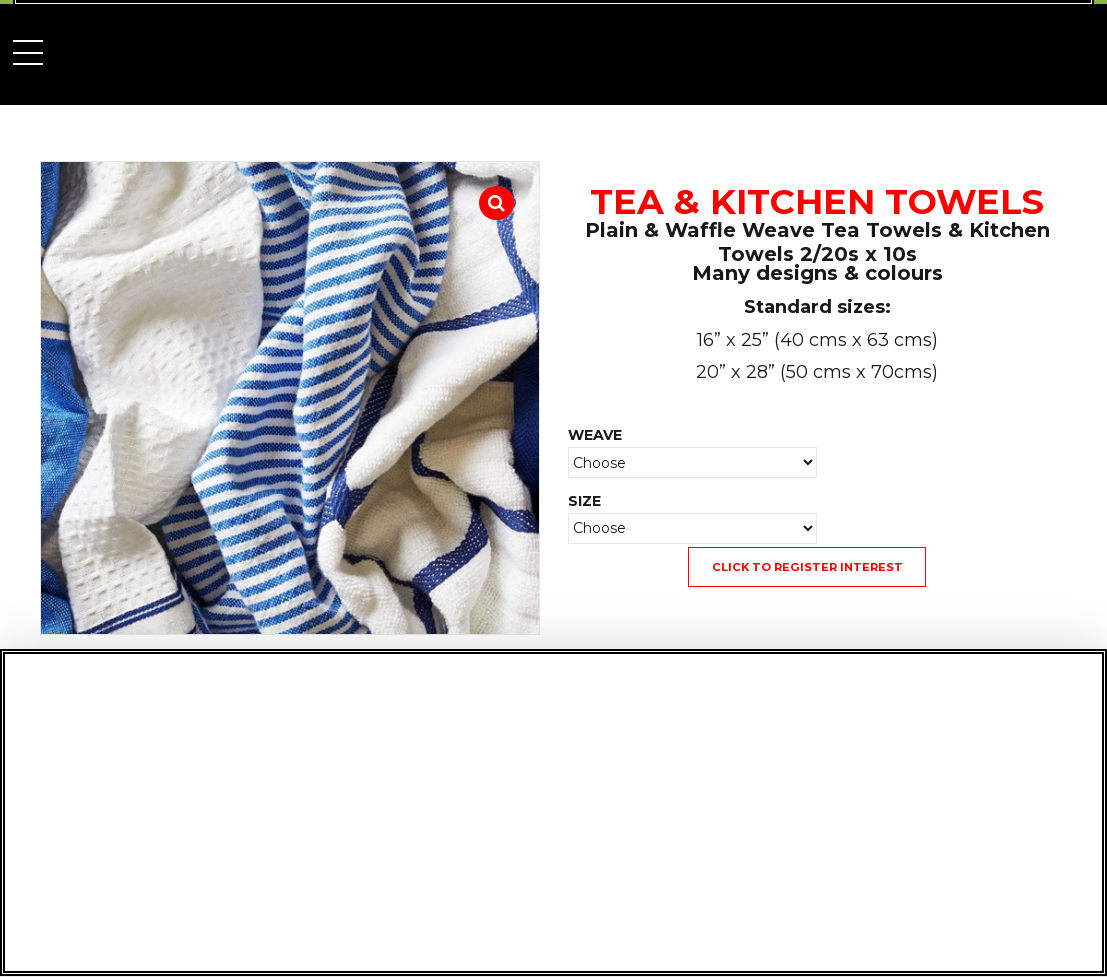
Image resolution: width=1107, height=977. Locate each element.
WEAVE (595, 435)
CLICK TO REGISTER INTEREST (807, 567)
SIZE (584, 501)
